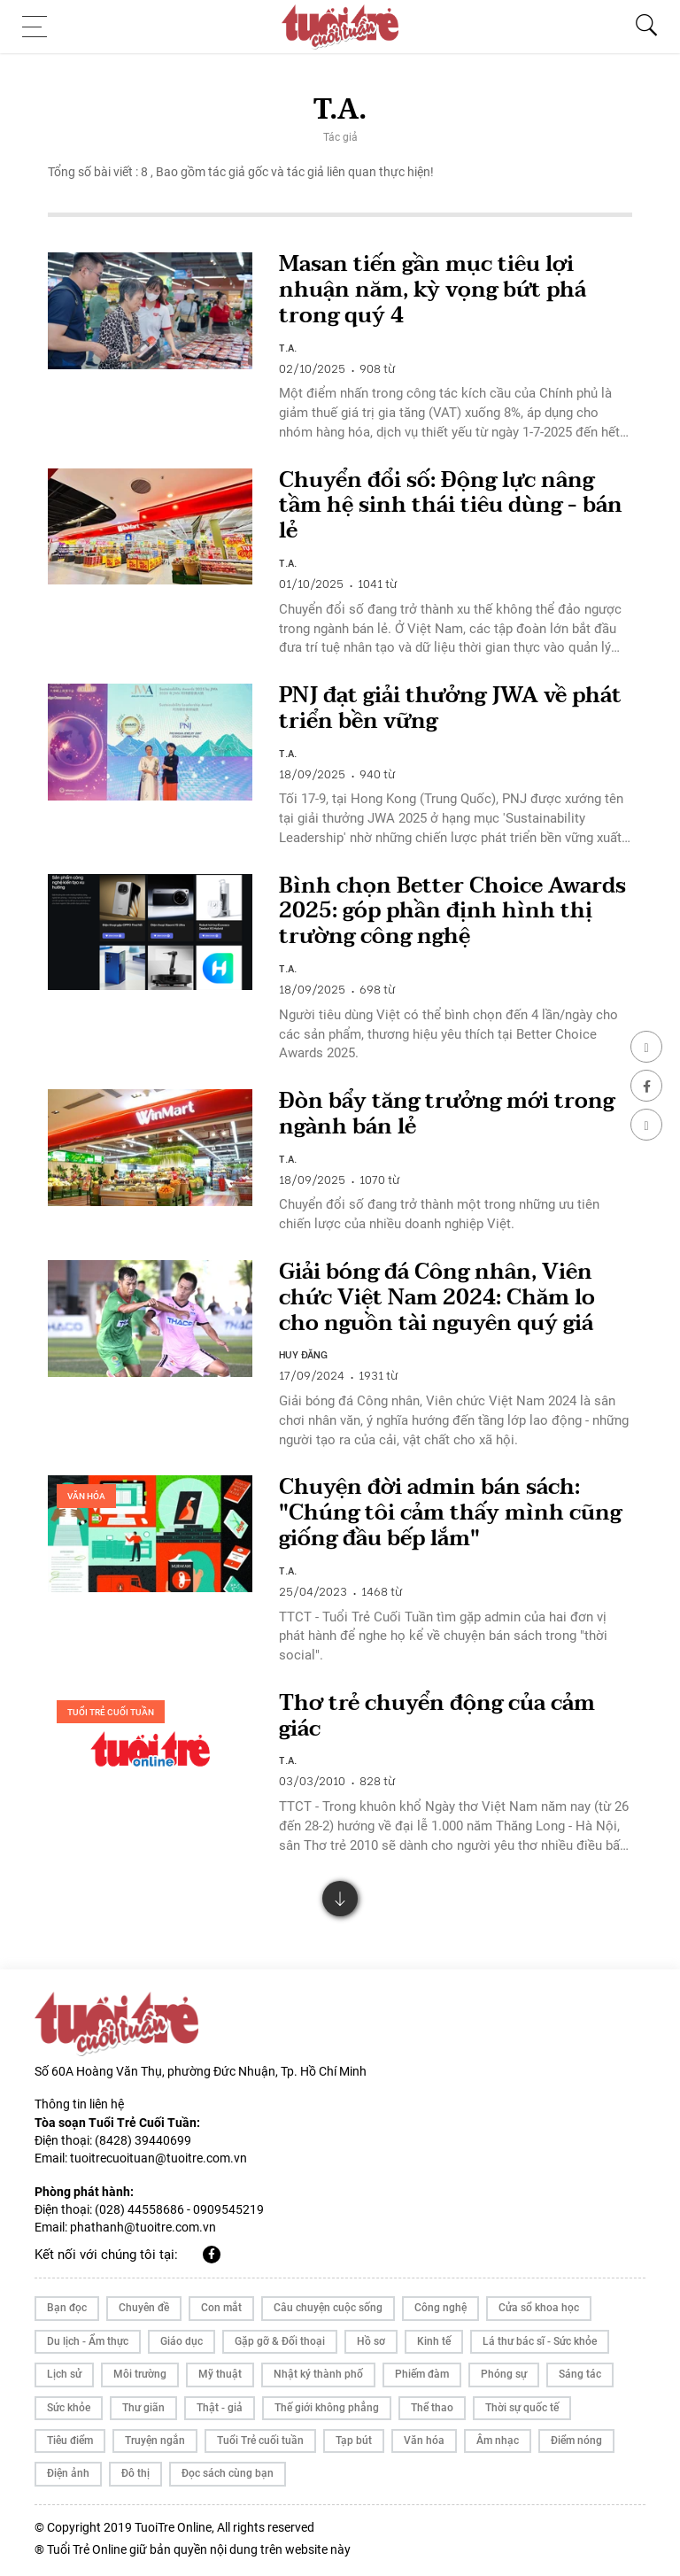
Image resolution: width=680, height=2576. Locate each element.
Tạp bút (354, 2440)
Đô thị (135, 2473)
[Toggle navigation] (39, 27)
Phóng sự (504, 2374)
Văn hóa (86, 1496)
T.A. (288, 347)
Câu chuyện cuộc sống (328, 2307)
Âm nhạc (497, 2440)
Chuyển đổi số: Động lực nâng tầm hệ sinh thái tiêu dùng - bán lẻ (450, 506)
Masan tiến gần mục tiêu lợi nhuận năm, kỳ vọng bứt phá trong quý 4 (432, 290)
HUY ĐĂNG (303, 1354)
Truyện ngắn (155, 2440)
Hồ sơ (371, 2341)
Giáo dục (181, 2341)
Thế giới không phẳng (326, 2408)
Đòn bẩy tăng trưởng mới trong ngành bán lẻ (446, 1114)
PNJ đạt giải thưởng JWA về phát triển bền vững (450, 708)
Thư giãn (143, 2408)
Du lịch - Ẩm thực (87, 2341)
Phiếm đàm (422, 2374)
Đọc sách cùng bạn (228, 2473)
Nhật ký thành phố (318, 2374)
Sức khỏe (68, 2408)
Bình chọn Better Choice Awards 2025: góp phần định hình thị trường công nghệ (452, 911)
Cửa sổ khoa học (538, 2307)
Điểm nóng (576, 2440)
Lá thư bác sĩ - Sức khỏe (540, 2341)
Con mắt (221, 2307)
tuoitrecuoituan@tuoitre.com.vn (158, 2158)
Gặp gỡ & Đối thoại (280, 2341)
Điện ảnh (68, 2473)
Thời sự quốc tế (522, 2408)
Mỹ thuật (220, 2374)
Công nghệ (440, 2307)
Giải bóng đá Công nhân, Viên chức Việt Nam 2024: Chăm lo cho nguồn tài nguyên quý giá (437, 1298)
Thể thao (432, 2408)
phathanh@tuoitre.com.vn (143, 2227)
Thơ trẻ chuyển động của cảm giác (437, 1716)
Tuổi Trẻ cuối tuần (110, 1712)
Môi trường (139, 2374)
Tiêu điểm (70, 2440)
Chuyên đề (144, 2307)
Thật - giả (220, 2408)
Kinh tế (434, 2341)
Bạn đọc (67, 2307)
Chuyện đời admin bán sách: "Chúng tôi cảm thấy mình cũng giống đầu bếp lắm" (450, 1513)
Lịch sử (64, 2374)
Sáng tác (580, 2374)
